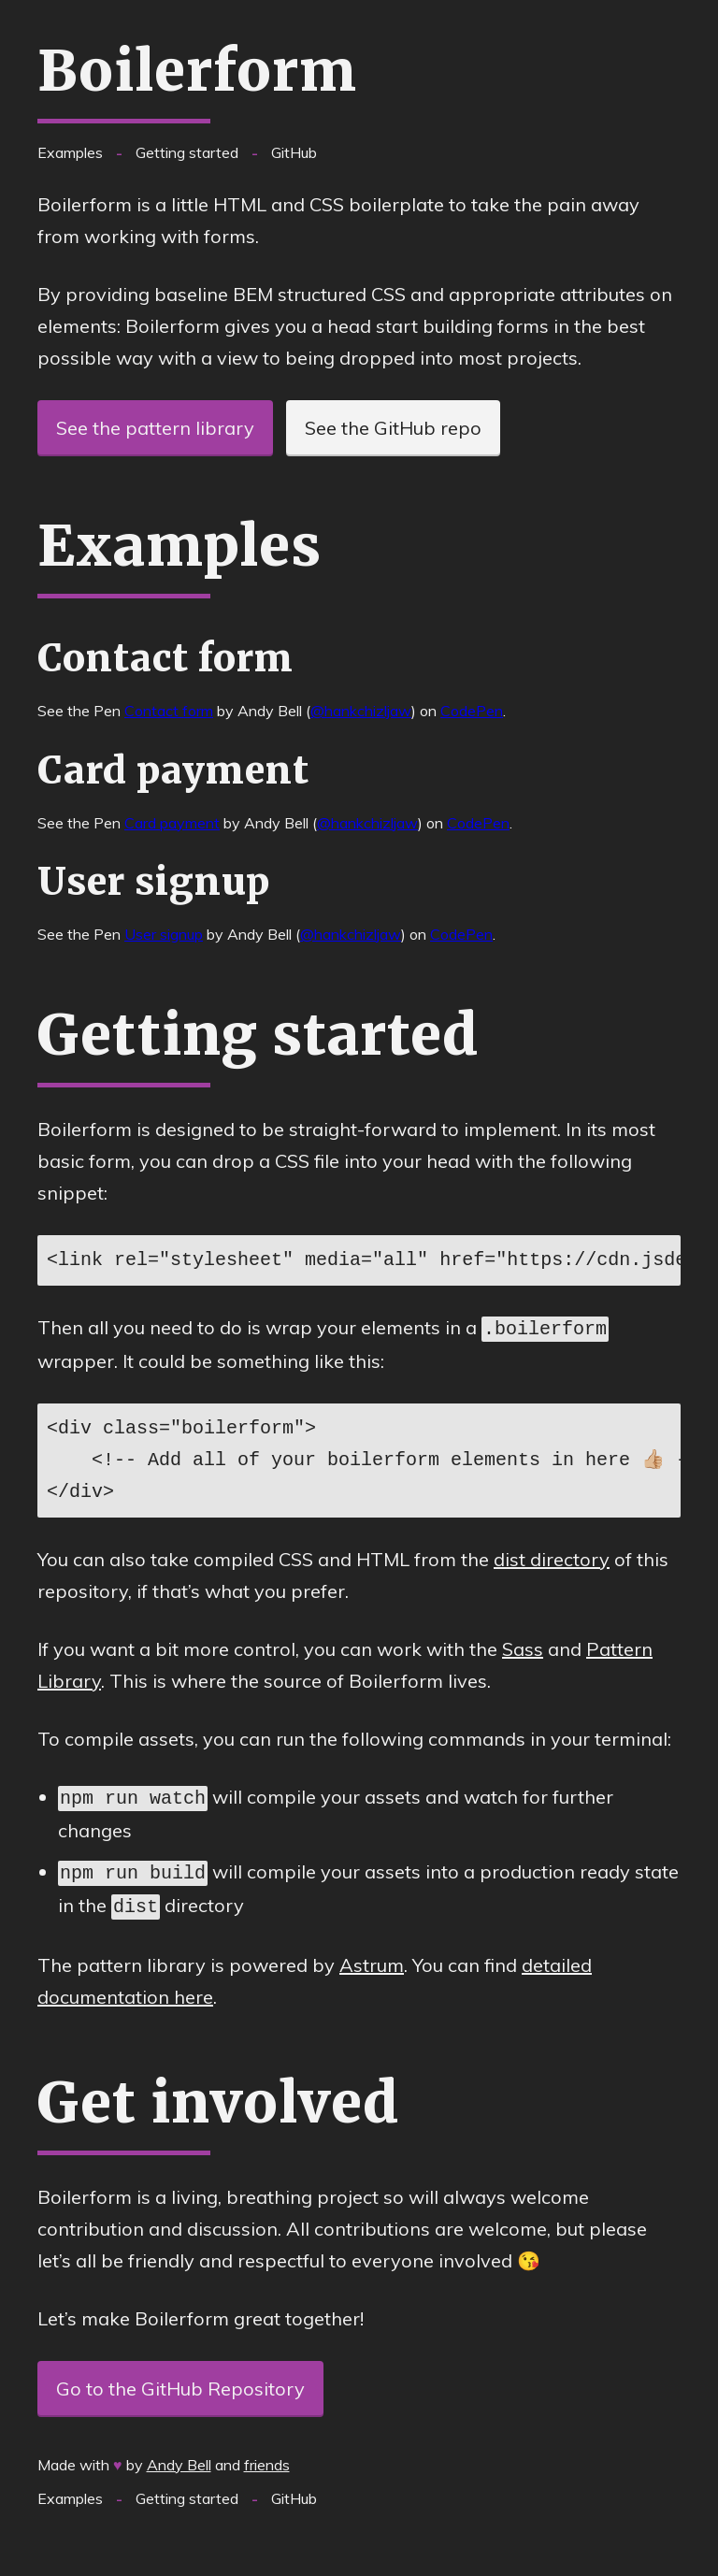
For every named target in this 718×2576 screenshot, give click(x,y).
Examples (70, 152)
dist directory (552, 1557)
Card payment (172, 822)
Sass (522, 1647)
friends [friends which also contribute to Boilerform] (267, 2457)
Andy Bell (179, 2457)
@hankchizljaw (360, 710)
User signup (163, 934)
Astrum (371, 1957)
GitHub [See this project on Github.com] (294, 152)
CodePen (471, 710)
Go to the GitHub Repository (180, 2381)
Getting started (187, 152)
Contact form (168, 710)
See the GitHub (393, 427)
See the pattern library (155, 427)
